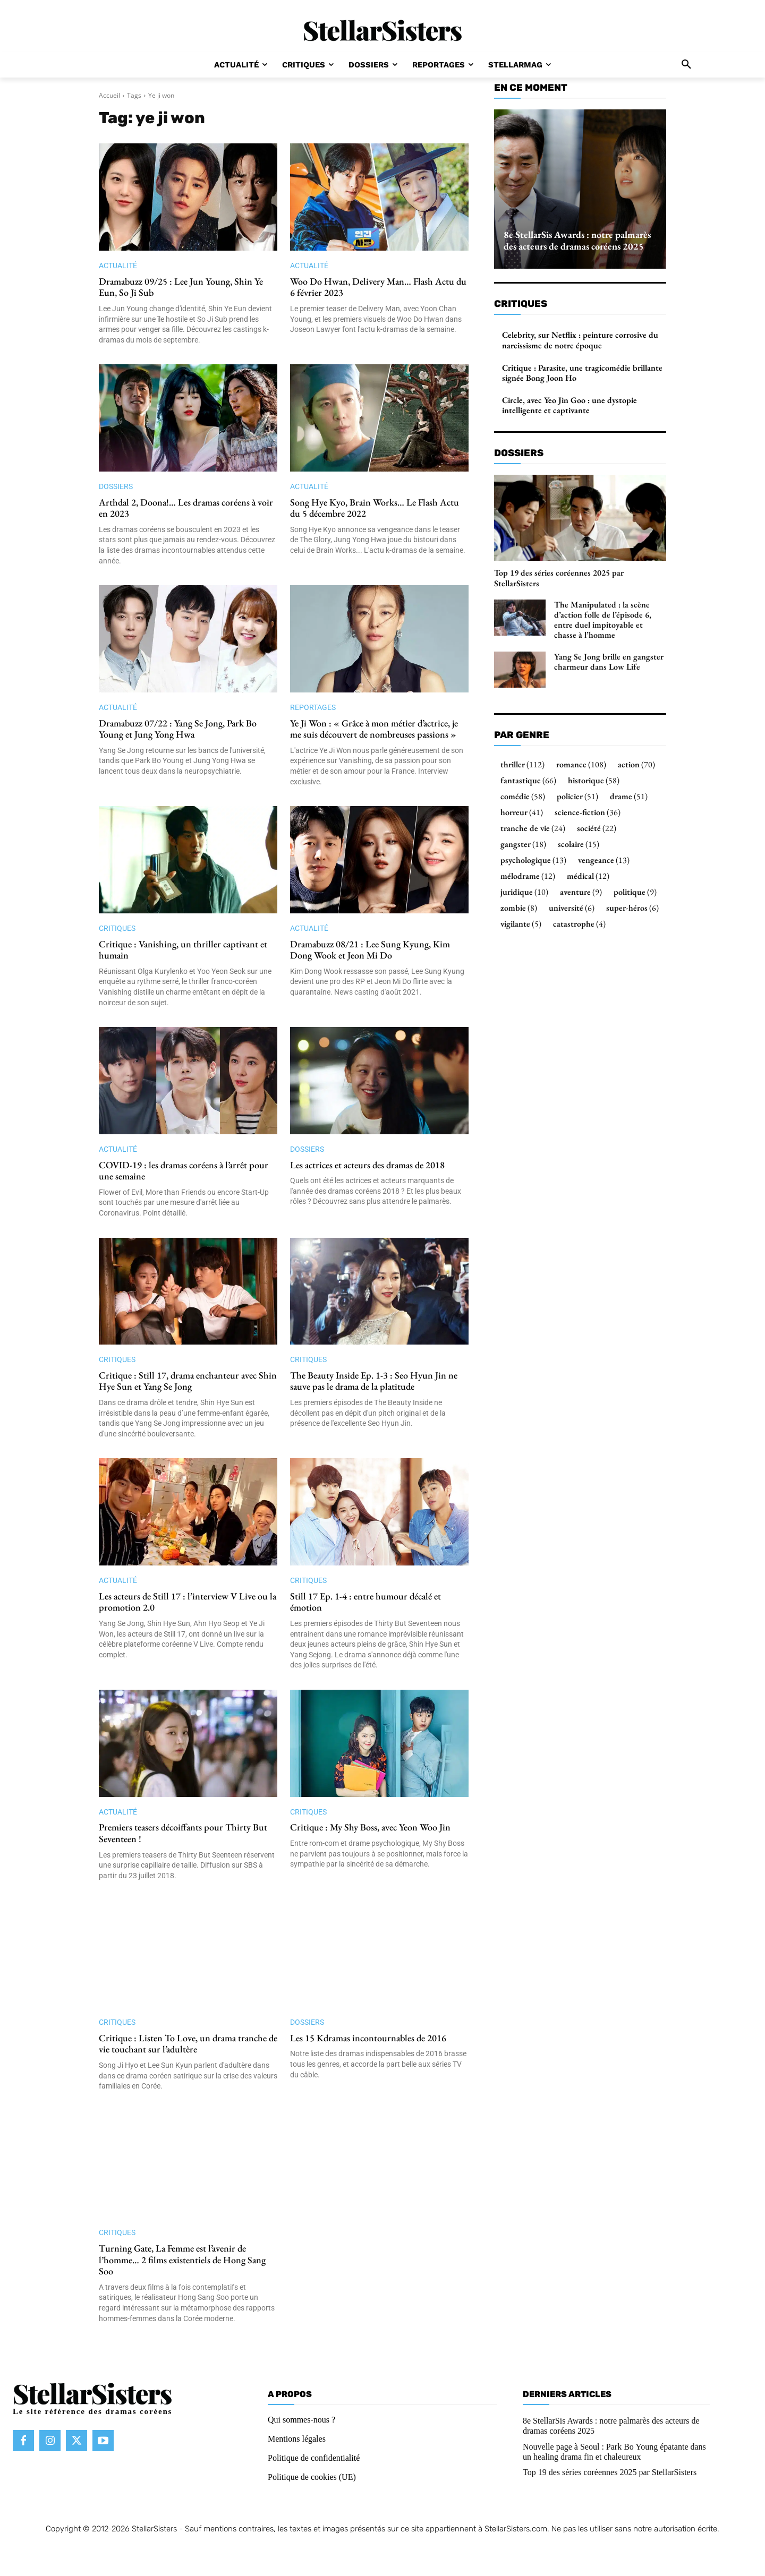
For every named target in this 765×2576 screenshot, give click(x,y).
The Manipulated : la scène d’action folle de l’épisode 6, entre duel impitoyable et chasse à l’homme (602, 620)
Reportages (313, 707)
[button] (686, 65)
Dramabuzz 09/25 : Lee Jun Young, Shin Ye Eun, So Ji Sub (181, 287)
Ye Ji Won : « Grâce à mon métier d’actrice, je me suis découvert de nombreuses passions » (374, 729)
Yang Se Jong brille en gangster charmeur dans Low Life (609, 661)
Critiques (117, 928)
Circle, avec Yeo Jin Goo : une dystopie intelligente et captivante (569, 405)
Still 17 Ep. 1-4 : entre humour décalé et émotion (365, 1602)
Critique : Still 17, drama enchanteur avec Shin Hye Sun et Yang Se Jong (188, 1381)
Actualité (118, 265)
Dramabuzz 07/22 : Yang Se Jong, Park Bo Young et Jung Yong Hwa (178, 729)
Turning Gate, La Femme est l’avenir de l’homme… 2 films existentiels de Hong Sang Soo (182, 2259)
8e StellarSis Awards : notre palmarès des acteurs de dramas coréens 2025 (577, 240)
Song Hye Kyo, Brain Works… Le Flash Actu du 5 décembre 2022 (374, 508)
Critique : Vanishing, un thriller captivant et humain (183, 950)
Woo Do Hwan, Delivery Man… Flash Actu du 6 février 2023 (378, 287)
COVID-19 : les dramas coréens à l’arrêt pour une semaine (183, 1171)
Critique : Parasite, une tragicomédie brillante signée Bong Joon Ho (582, 372)
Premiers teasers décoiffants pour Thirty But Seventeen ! (183, 1833)
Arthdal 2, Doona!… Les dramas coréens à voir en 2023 (186, 508)
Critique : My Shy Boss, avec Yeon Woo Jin (370, 1827)
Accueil (109, 95)
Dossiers (116, 486)
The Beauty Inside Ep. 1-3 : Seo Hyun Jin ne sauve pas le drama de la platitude (373, 1381)
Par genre (521, 735)
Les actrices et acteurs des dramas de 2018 (367, 1165)
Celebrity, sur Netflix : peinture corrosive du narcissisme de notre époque (580, 339)
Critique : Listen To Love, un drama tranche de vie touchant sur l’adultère (188, 2044)
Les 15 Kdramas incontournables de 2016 (368, 2038)
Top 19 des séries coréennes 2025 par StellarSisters (559, 577)
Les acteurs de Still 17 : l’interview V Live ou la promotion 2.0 (187, 1602)
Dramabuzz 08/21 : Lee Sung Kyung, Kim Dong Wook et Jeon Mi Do (370, 950)
